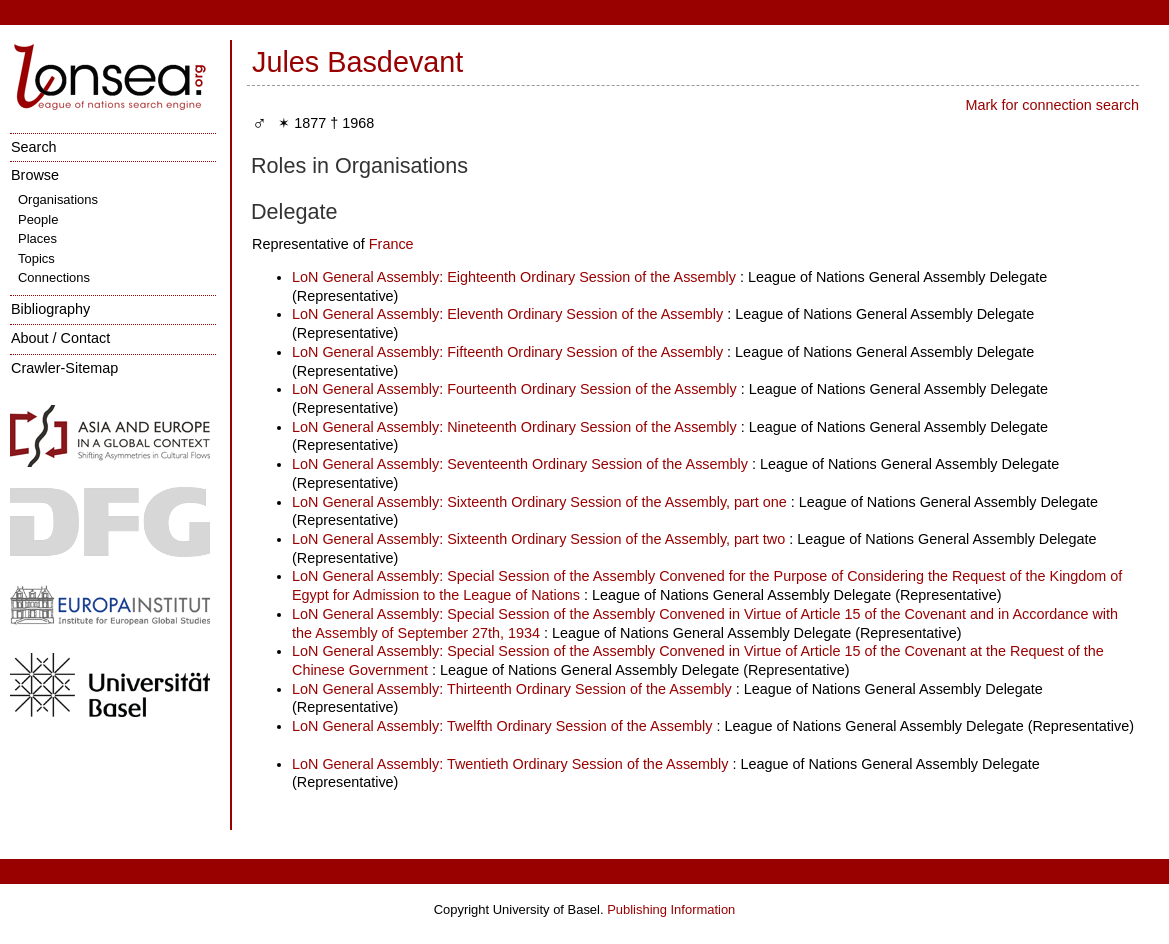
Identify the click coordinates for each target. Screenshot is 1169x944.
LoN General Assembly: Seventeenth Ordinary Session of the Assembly (520, 464)
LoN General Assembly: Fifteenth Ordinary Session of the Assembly (507, 352)
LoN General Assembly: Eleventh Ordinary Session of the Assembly (507, 314)
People (38, 219)
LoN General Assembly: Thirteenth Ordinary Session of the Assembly (512, 689)
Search (34, 147)
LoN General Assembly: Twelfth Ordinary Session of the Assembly (502, 726)
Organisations (58, 199)
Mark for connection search (1052, 105)
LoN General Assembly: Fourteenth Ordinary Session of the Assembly (514, 389)
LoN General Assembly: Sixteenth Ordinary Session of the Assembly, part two (538, 539)
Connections (54, 277)
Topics (36, 258)
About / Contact (60, 338)
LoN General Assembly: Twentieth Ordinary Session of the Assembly (510, 764)
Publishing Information (671, 909)
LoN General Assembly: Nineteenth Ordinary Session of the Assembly (514, 427)
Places (37, 238)
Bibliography (50, 309)
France (391, 244)
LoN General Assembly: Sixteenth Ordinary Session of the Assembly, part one (539, 502)
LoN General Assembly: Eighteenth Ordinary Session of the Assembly (514, 277)
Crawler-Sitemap (64, 368)
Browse (35, 175)
